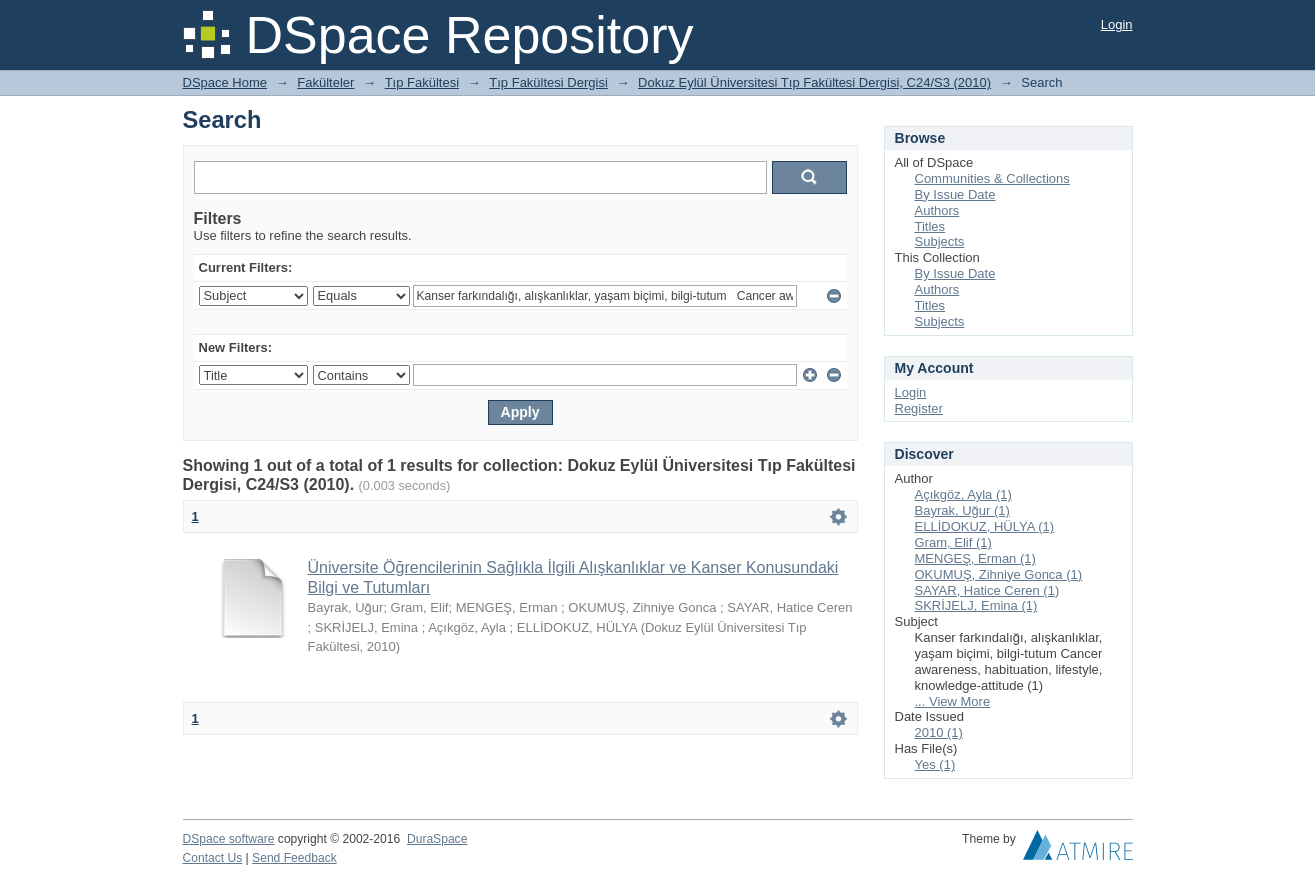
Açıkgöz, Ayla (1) (963, 494)
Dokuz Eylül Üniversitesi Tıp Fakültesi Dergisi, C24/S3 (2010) (814, 82)
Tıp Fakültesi (422, 82)
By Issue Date (955, 194)
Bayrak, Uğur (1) (962, 510)
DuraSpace (437, 839)
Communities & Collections (992, 178)
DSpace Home (225, 82)
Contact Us (213, 858)
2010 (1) (939, 732)
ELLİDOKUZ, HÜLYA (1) (985, 526)
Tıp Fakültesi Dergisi (548, 82)
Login (1117, 24)
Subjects (940, 241)
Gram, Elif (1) (953, 542)
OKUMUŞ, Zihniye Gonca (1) (999, 574)
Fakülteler (325, 82)
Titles (930, 226)
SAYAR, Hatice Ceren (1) (987, 590)
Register (919, 408)
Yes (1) (935, 764)
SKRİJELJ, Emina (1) (976, 605)
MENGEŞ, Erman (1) (975, 558)
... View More (953, 701)
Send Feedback (294, 858)
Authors (937, 210)
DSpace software (229, 839)
